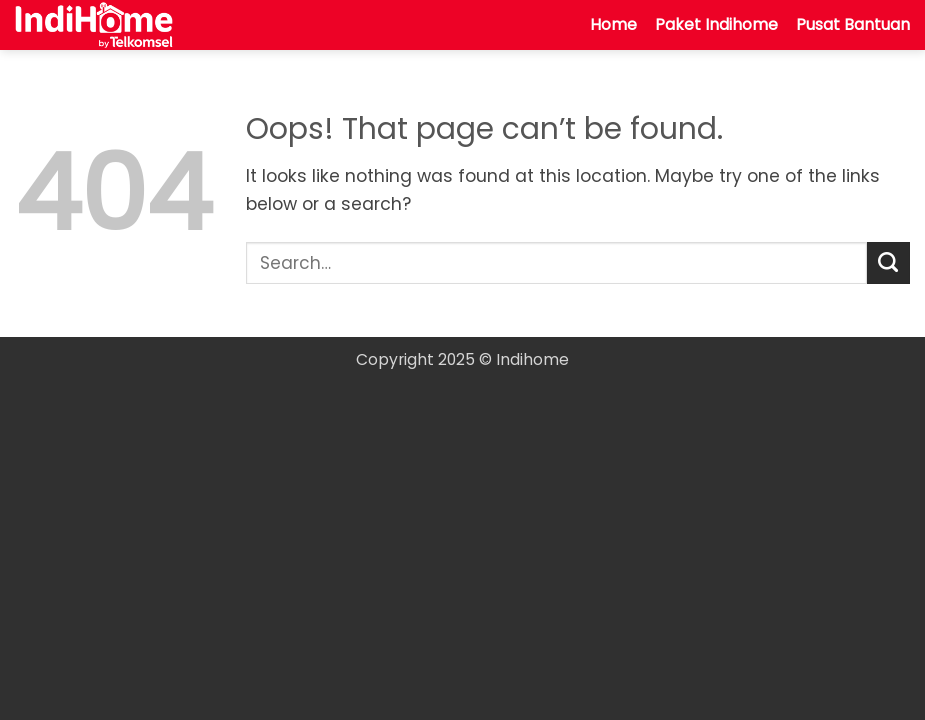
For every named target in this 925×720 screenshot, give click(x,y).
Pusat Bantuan (853, 24)
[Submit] (888, 263)
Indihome (532, 359)
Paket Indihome (716, 24)
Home (613, 24)
